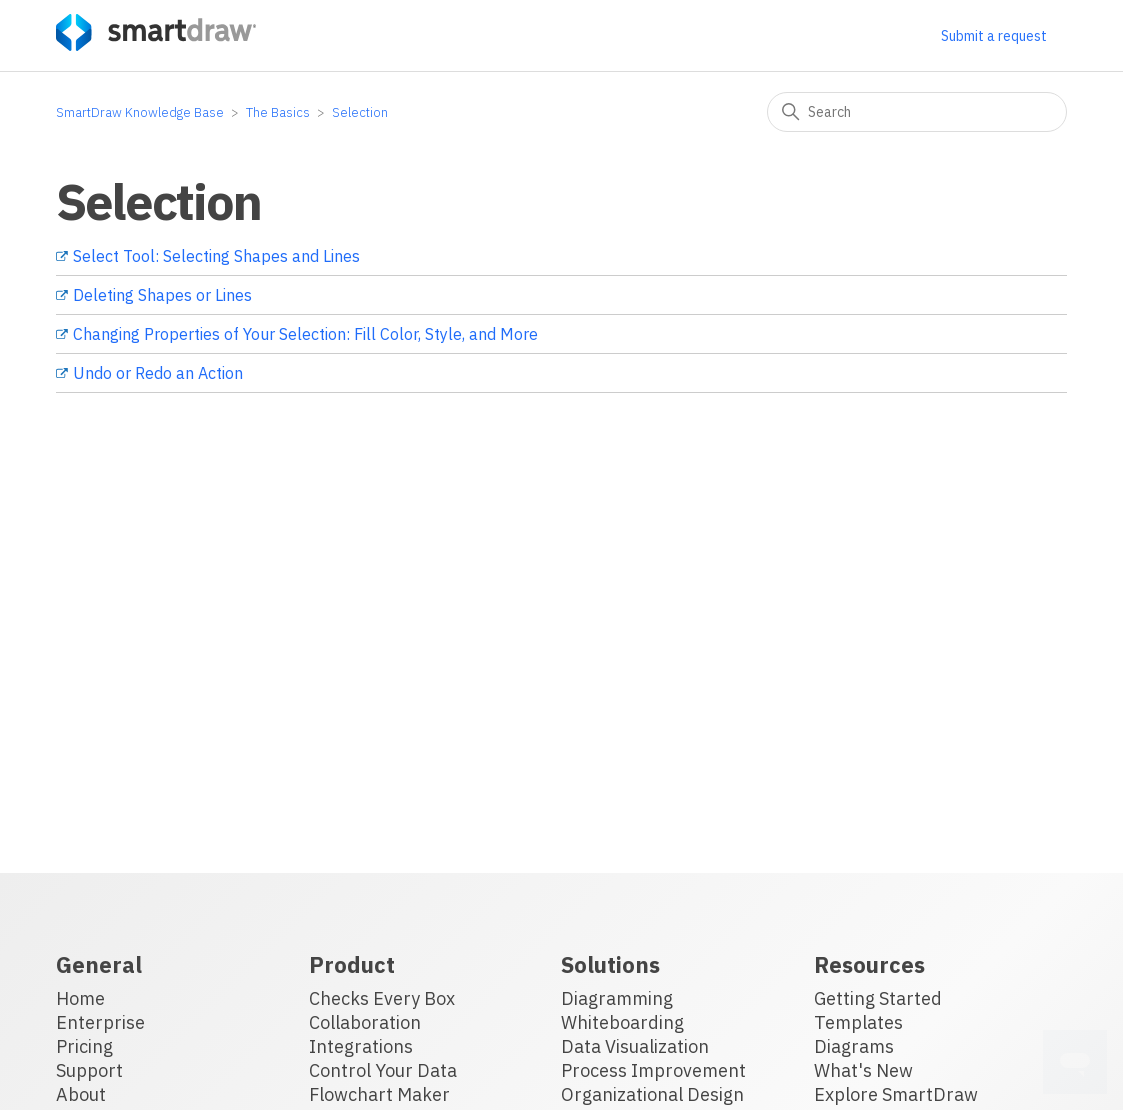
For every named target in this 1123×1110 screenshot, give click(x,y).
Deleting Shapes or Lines (162, 295)
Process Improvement (653, 1070)
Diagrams (854, 1046)
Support (89, 1070)
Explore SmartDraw (896, 1094)
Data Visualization (635, 1046)
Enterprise (100, 1022)
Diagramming (617, 998)
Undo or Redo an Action (158, 373)
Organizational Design (652, 1094)
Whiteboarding (622, 1022)
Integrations (361, 1046)
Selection (360, 112)
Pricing (84, 1046)
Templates (858, 1022)
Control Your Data (383, 1070)
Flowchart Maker (379, 1094)
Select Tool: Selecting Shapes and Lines (216, 256)
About (81, 1094)
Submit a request (994, 36)
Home (80, 998)
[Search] (917, 112)
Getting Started (878, 998)
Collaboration (365, 1022)
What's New (863, 1070)
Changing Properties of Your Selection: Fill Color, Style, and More (305, 334)
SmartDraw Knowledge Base (140, 112)
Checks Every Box (382, 998)
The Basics (278, 112)
